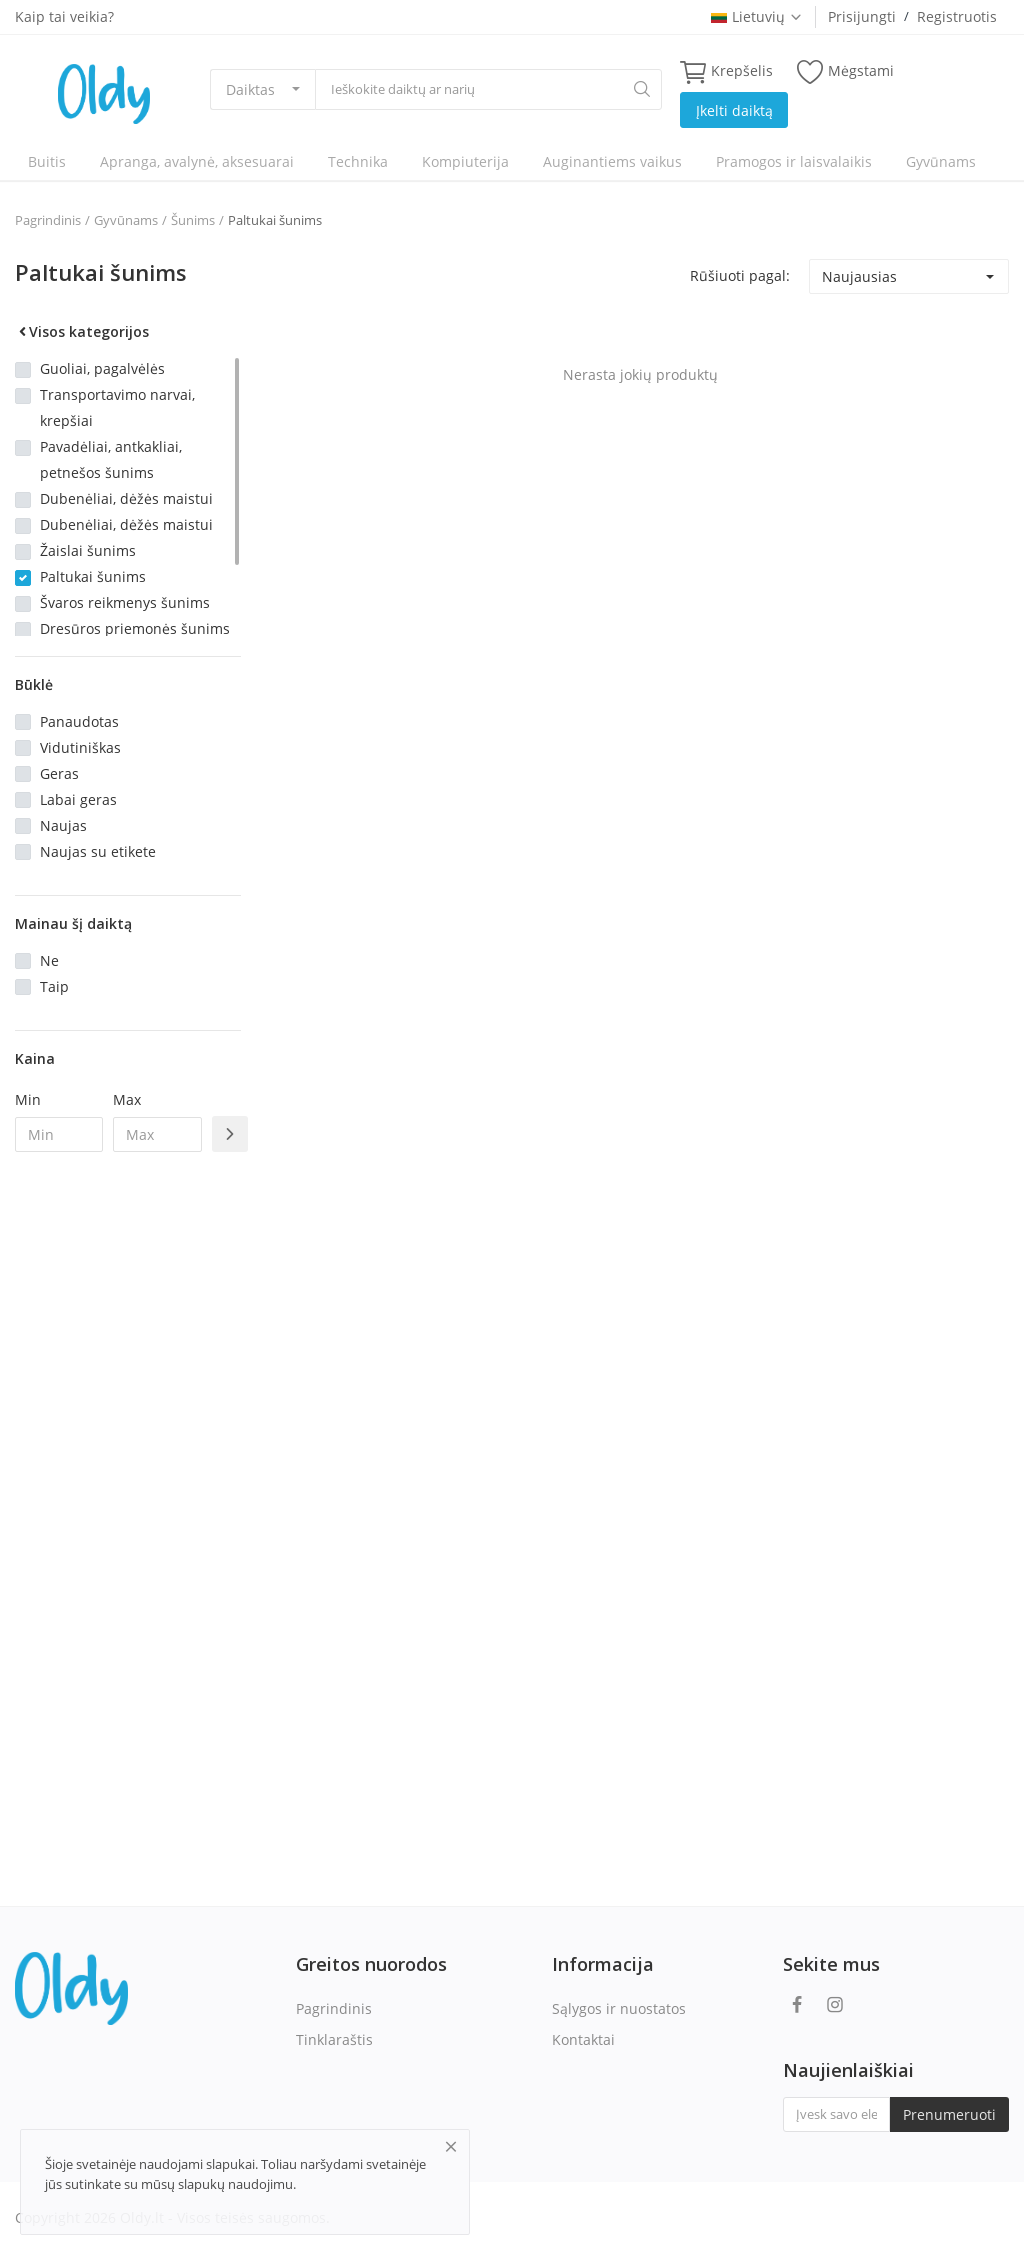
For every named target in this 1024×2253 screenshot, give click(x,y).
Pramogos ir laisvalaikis (794, 161)
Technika (358, 161)
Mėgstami (845, 71)
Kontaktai (583, 2039)
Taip (54, 986)
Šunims (193, 220)
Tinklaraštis (334, 2039)
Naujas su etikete (98, 851)
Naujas (63, 825)
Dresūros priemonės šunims (135, 628)
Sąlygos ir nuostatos (619, 2008)
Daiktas (250, 89)
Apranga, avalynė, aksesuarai (197, 161)
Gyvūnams (941, 161)
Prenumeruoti (949, 2114)
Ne (49, 960)
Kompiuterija (465, 161)
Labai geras (78, 799)
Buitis (47, 161)
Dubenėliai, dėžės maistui (126, 498)
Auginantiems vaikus (612, 161)
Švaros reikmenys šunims (125, 602)
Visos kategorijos (82, 331)
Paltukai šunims (275, 220)
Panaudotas (79, 721)
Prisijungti (862, 16)
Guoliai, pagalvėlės (102, 368)
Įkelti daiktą (734, 110)
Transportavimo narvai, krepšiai (117, 407)
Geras (59, 773)
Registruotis (957, 16)
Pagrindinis (48, 220)
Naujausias (859, 276)
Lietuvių (757, 16)
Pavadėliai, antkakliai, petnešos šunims (111, 459)
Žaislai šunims (88, 550)
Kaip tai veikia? (64, 16)
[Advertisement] (128, 1492)
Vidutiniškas (80, 747)
